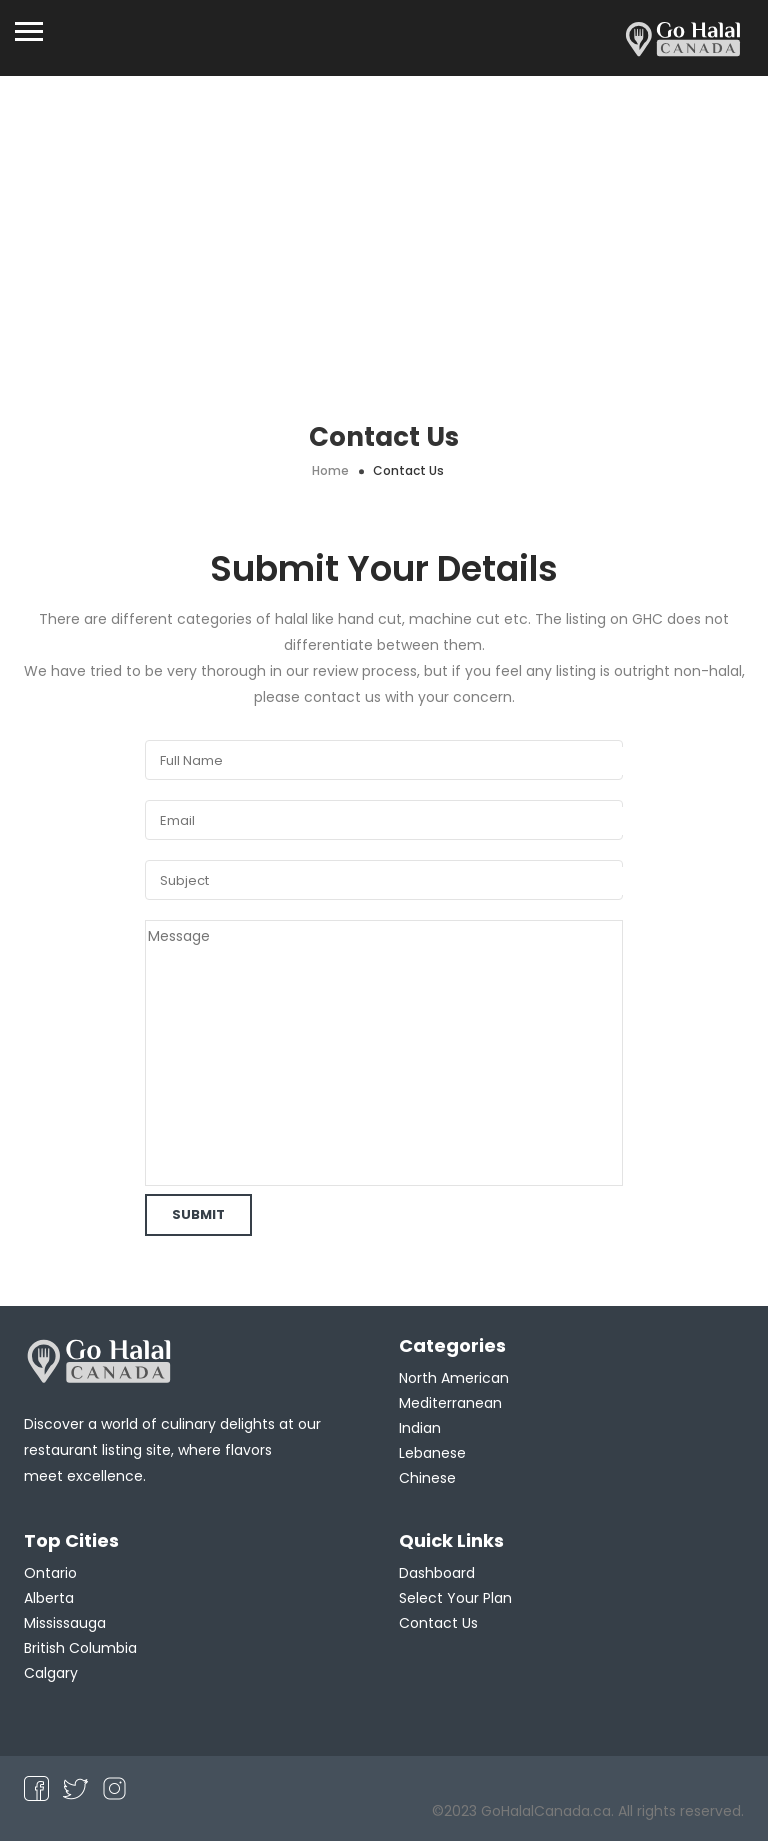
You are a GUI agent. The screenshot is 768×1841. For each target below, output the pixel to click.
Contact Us (438, 1623)
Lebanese (432, 1453)
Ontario (50, 1573)
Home (330, 470)
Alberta (49, 1598)
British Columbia (80, 1648)
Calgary (51, 1673)
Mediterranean (450, 1403)
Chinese (427, 1478)
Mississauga (65, 1623)
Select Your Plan (455, 1598)
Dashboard (437, 1573)
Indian (420, 1428)
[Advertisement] (384, 226)
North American (454, 1378)
